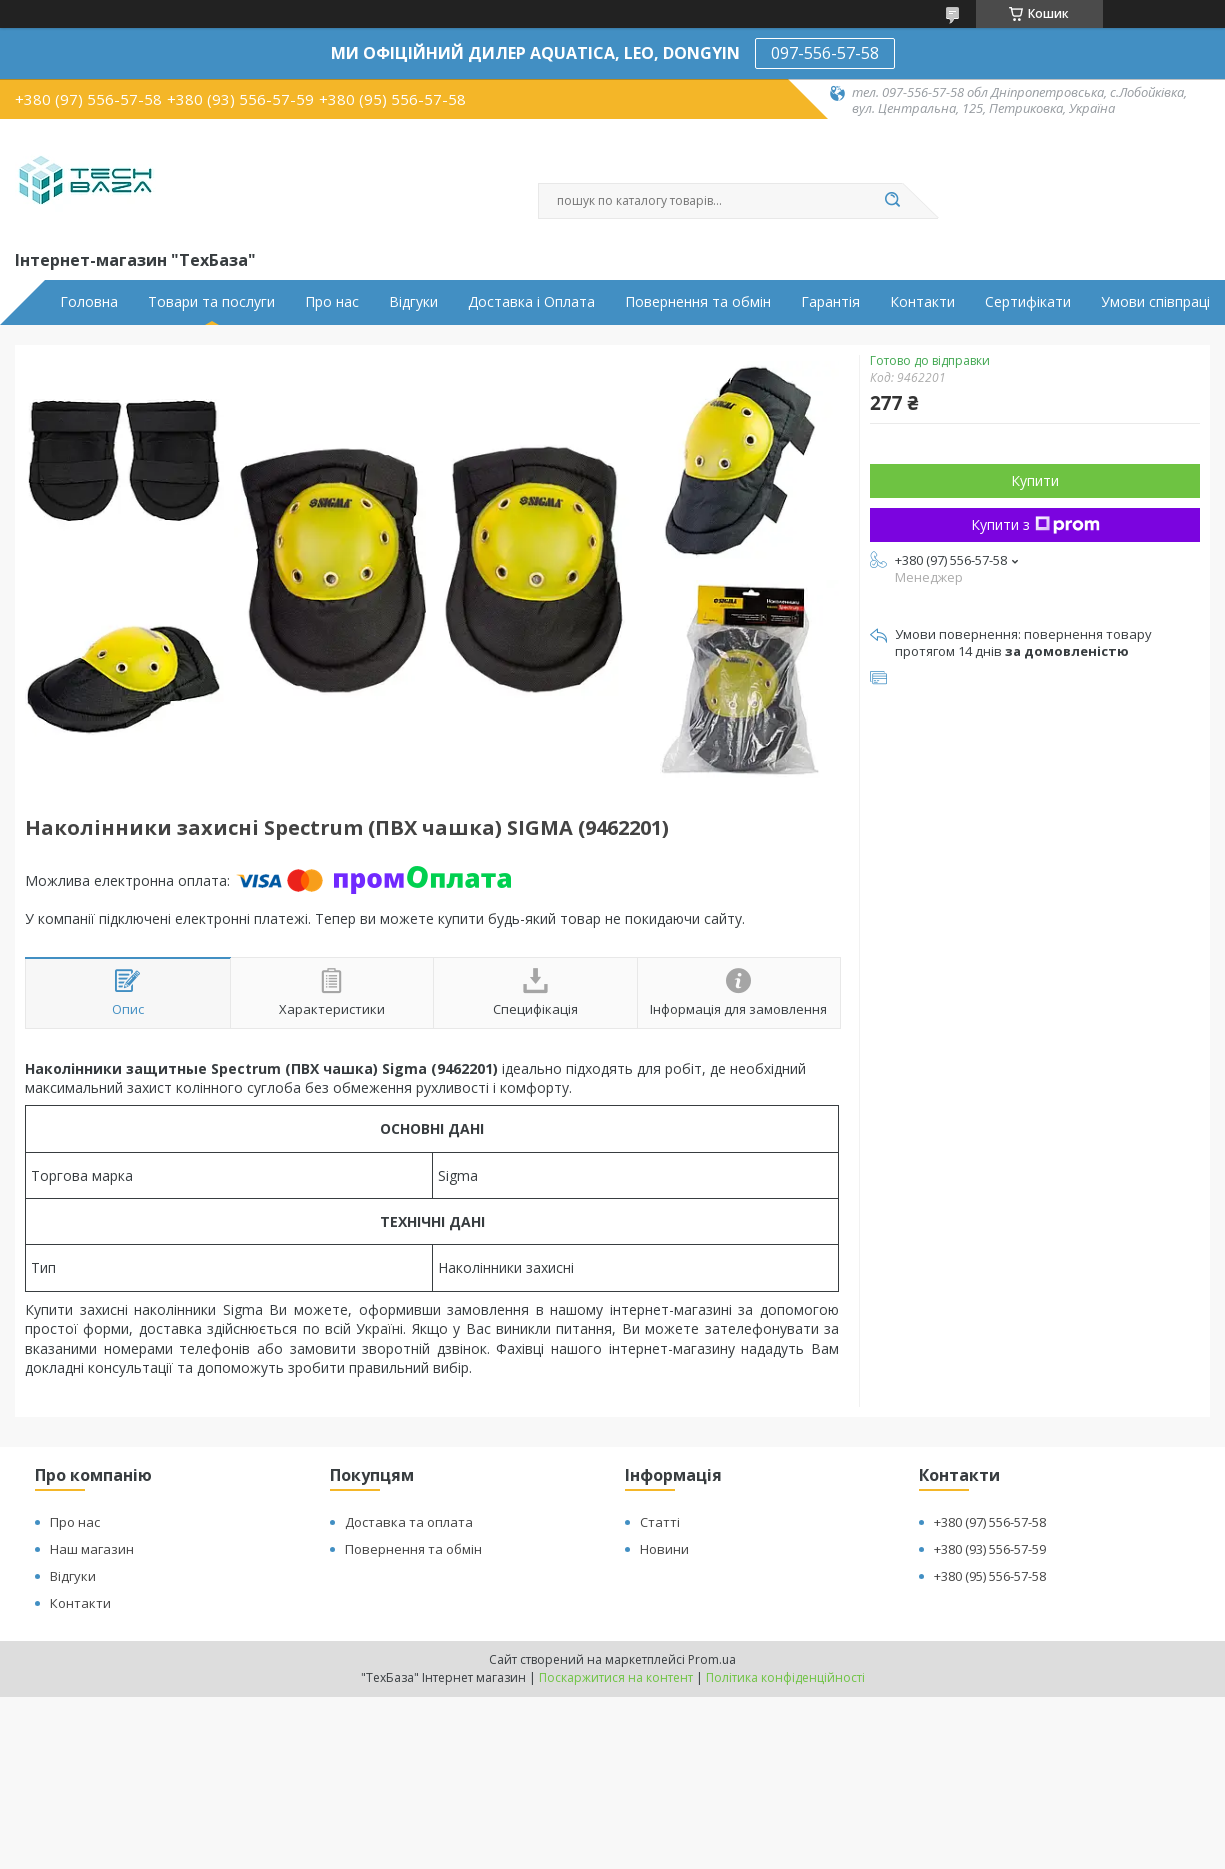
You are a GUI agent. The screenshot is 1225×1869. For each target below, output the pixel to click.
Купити (1035, 480)
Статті (660, 1522)
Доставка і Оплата (531, 302)
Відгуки (413, 302)
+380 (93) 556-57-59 (990, 1549)
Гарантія (830, 302)
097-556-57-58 (825, 53)
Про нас (332, 302)
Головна (89, 302)
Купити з (1035, 524)
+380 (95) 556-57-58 (990, 1576)
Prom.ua (712, 1659)
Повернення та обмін (698, 302)
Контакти (922, 302)
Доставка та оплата (409, 1522)
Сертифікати (1028, 302)
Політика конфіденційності (785, 1677)
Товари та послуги (211, 302)
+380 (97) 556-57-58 (990, 1522)
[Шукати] (893, 201)
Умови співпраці (1155, 302)
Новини (664, 1549)
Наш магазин (92, 1549)
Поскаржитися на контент (616, 1677)
